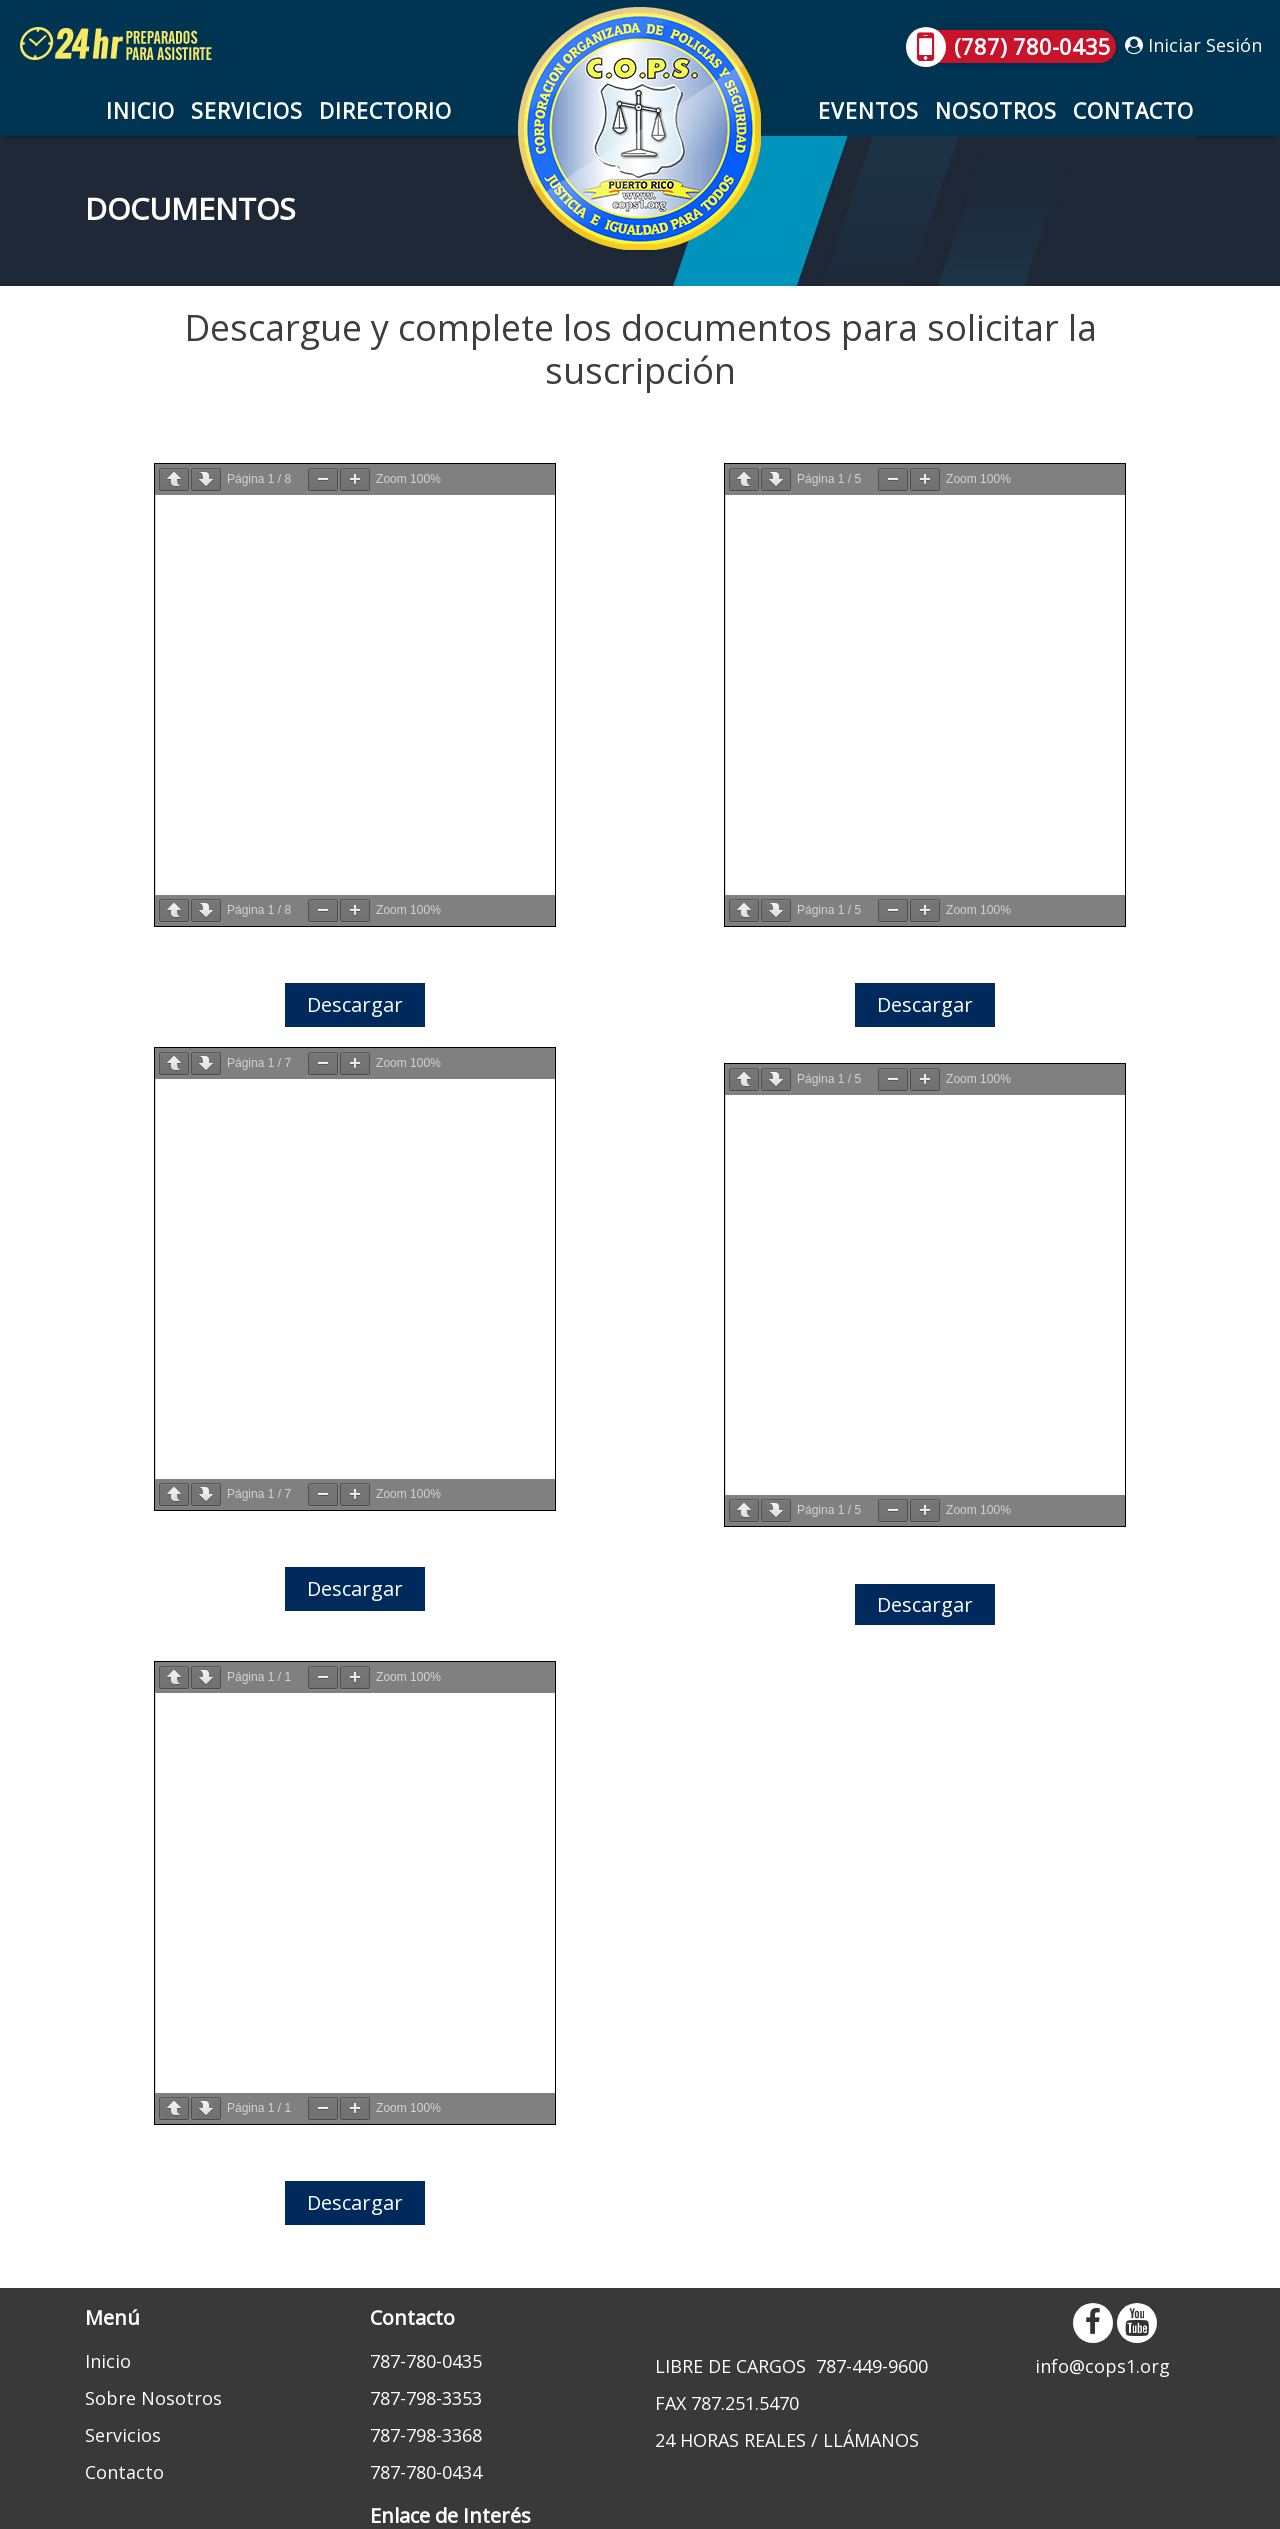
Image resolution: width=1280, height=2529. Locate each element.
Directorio (385, 111)
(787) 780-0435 (1012, 46)
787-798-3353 (426, 2398)
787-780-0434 (426, 2472)
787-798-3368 (426, 2435)
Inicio (140, 111)
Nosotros (996, 111)
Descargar (355, 1004)
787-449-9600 (872, 2366)
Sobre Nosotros (153, 2398)
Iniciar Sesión (1193, 45)
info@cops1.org (1102, 2366)
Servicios (247, 111)
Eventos (868, 111)
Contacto (1133, 111)
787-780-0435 (426, 2361)
